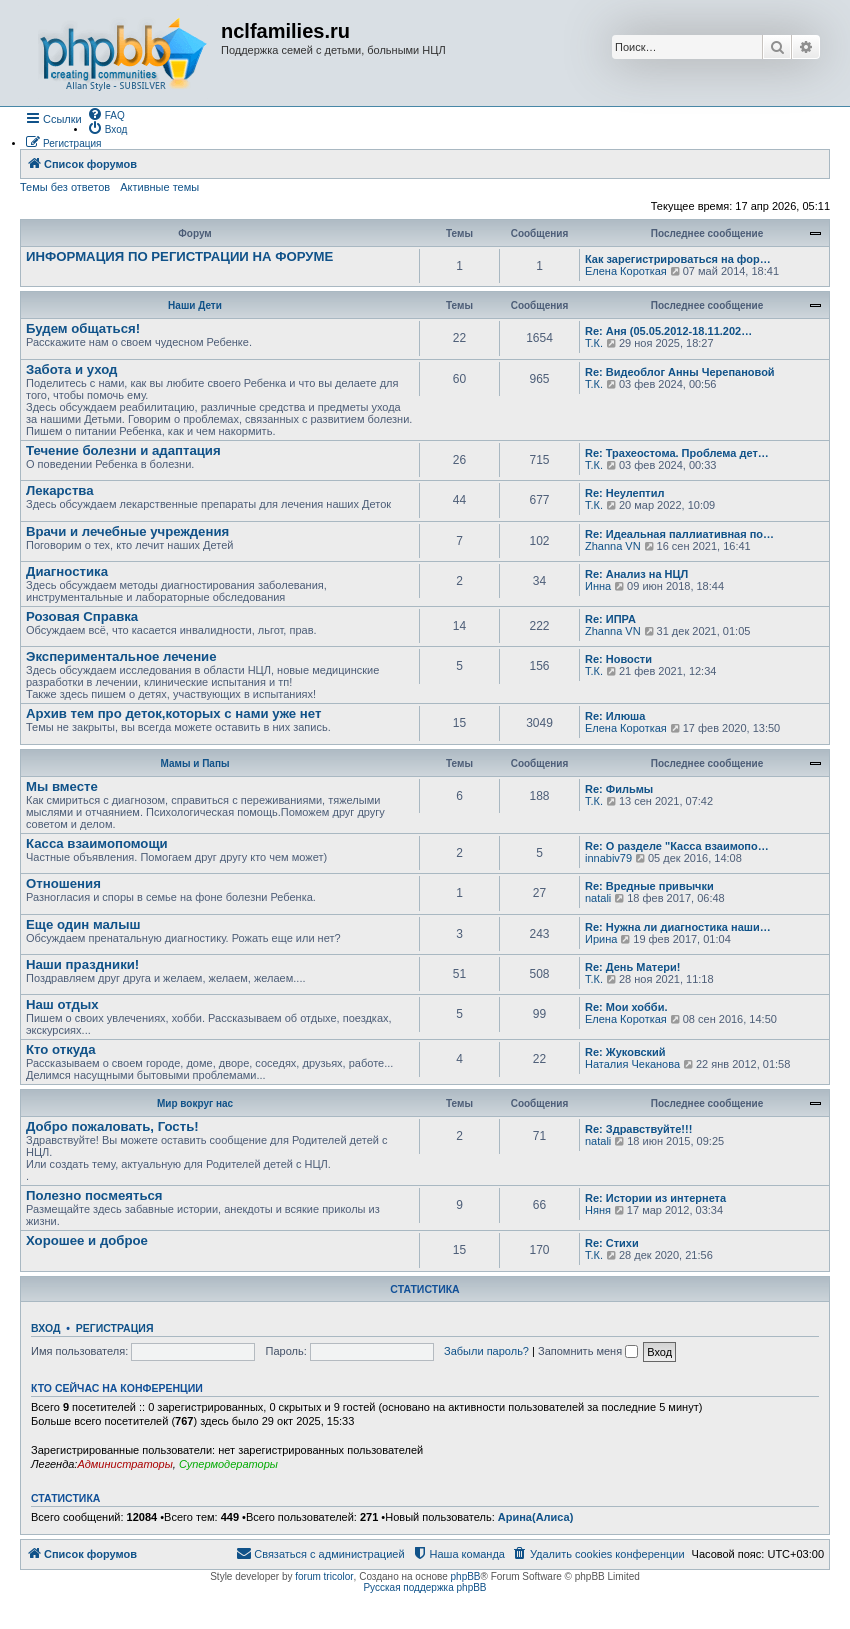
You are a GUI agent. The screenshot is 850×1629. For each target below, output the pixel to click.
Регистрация (115, 1328)
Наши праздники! (82, 964)
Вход (45, 1328)
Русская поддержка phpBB (424, 1587)
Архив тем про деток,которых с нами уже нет (173, 713)
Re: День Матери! (632, 967)
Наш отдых (62, 1004)
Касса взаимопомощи (97, 843)
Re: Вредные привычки (649, 886)
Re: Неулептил (624, 493)
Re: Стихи (612, 1243)
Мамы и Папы (195, 763)
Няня (598, 1210)
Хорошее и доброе (87, 1240)
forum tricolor (324, 1576)
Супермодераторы (228, 1464)
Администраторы (124, 1464)
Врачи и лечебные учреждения (127, 531)
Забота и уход (71, 369)
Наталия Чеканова (632, 1064)
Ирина (601, 939)
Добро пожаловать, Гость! (112, 1126)
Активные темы (159, 187)
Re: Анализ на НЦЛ (636, 574)
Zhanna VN (613, 546)
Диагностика (67, 571)
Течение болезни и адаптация (123, 450)
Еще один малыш (83, 924)
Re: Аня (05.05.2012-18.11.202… (668, 331)
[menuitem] (106, 114)
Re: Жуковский (625, 1052)
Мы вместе (62, 786)
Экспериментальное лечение (121, 656)
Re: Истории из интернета (655, 1198)
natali (598, 898)
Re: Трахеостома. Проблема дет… (677, 453)
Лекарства (60, 490)
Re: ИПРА (610, 619)
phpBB (466, 1576)
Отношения (63, 883)
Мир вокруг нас (195, 1103)
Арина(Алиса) (536, 1517)
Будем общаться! (83, 328)
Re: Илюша (615, 716)
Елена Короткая (626, 271)
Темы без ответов (65, 187)
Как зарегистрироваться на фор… (678, 259)
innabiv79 (608, 858)
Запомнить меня (588, 1351)
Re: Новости (618, 659)
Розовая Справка (82, 616)
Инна (598, 586)
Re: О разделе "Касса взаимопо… (677, 846)
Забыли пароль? (486, 1351)
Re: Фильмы (619, 789)
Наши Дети (195, 305)
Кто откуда (61, 1049)
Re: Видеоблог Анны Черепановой (680, 372)
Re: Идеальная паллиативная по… (679, 534)
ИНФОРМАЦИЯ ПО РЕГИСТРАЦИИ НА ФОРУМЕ (179, 256)
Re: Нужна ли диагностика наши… (678, 927)
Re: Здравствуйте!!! (638, 1129)
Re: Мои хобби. (626, 1007)
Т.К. (594, 343)
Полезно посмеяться (94, 1195)
